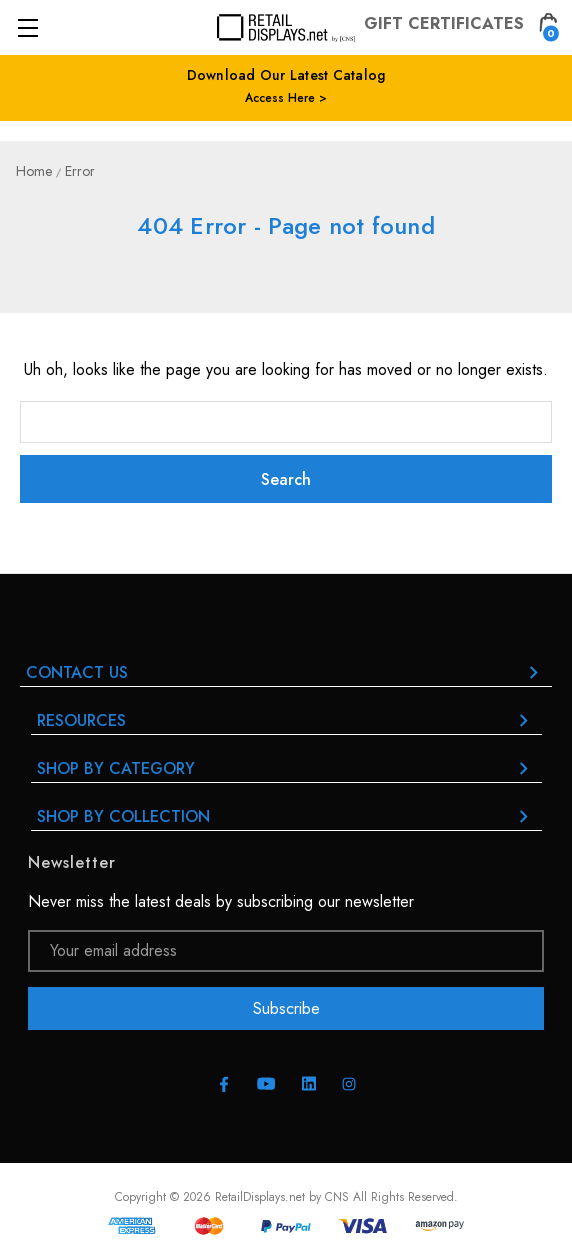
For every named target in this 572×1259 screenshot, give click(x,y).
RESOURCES (286, 720)
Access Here (280, 98)
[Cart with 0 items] (548, 26)
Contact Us (286, 672)
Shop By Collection (286, 816)
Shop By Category (286, 768)
